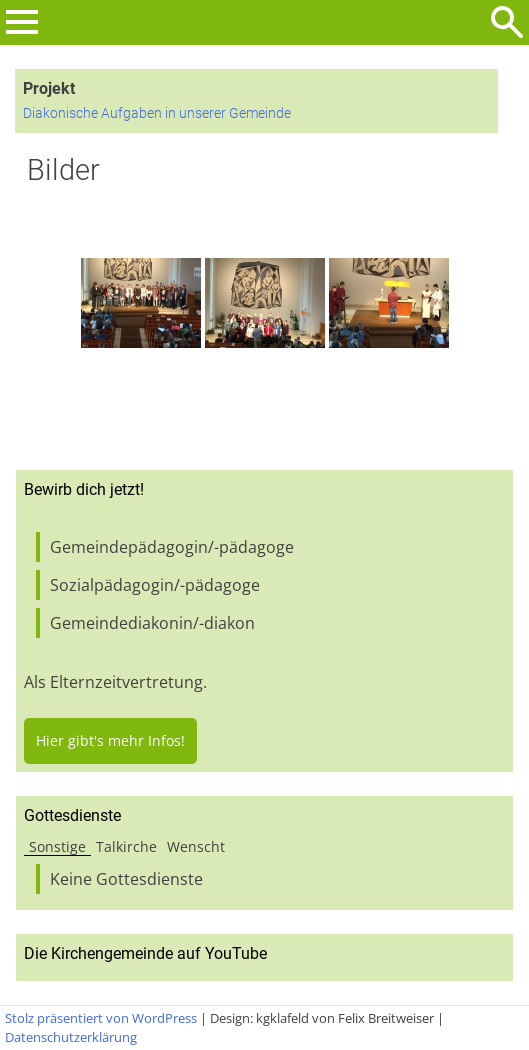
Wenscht (196, 846)
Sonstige (57, 846)
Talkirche (126, 846)
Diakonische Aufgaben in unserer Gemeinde (157, 113)
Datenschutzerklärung (71, 1037)
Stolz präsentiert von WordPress (101, 1018)
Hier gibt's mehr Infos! (110, 740)
